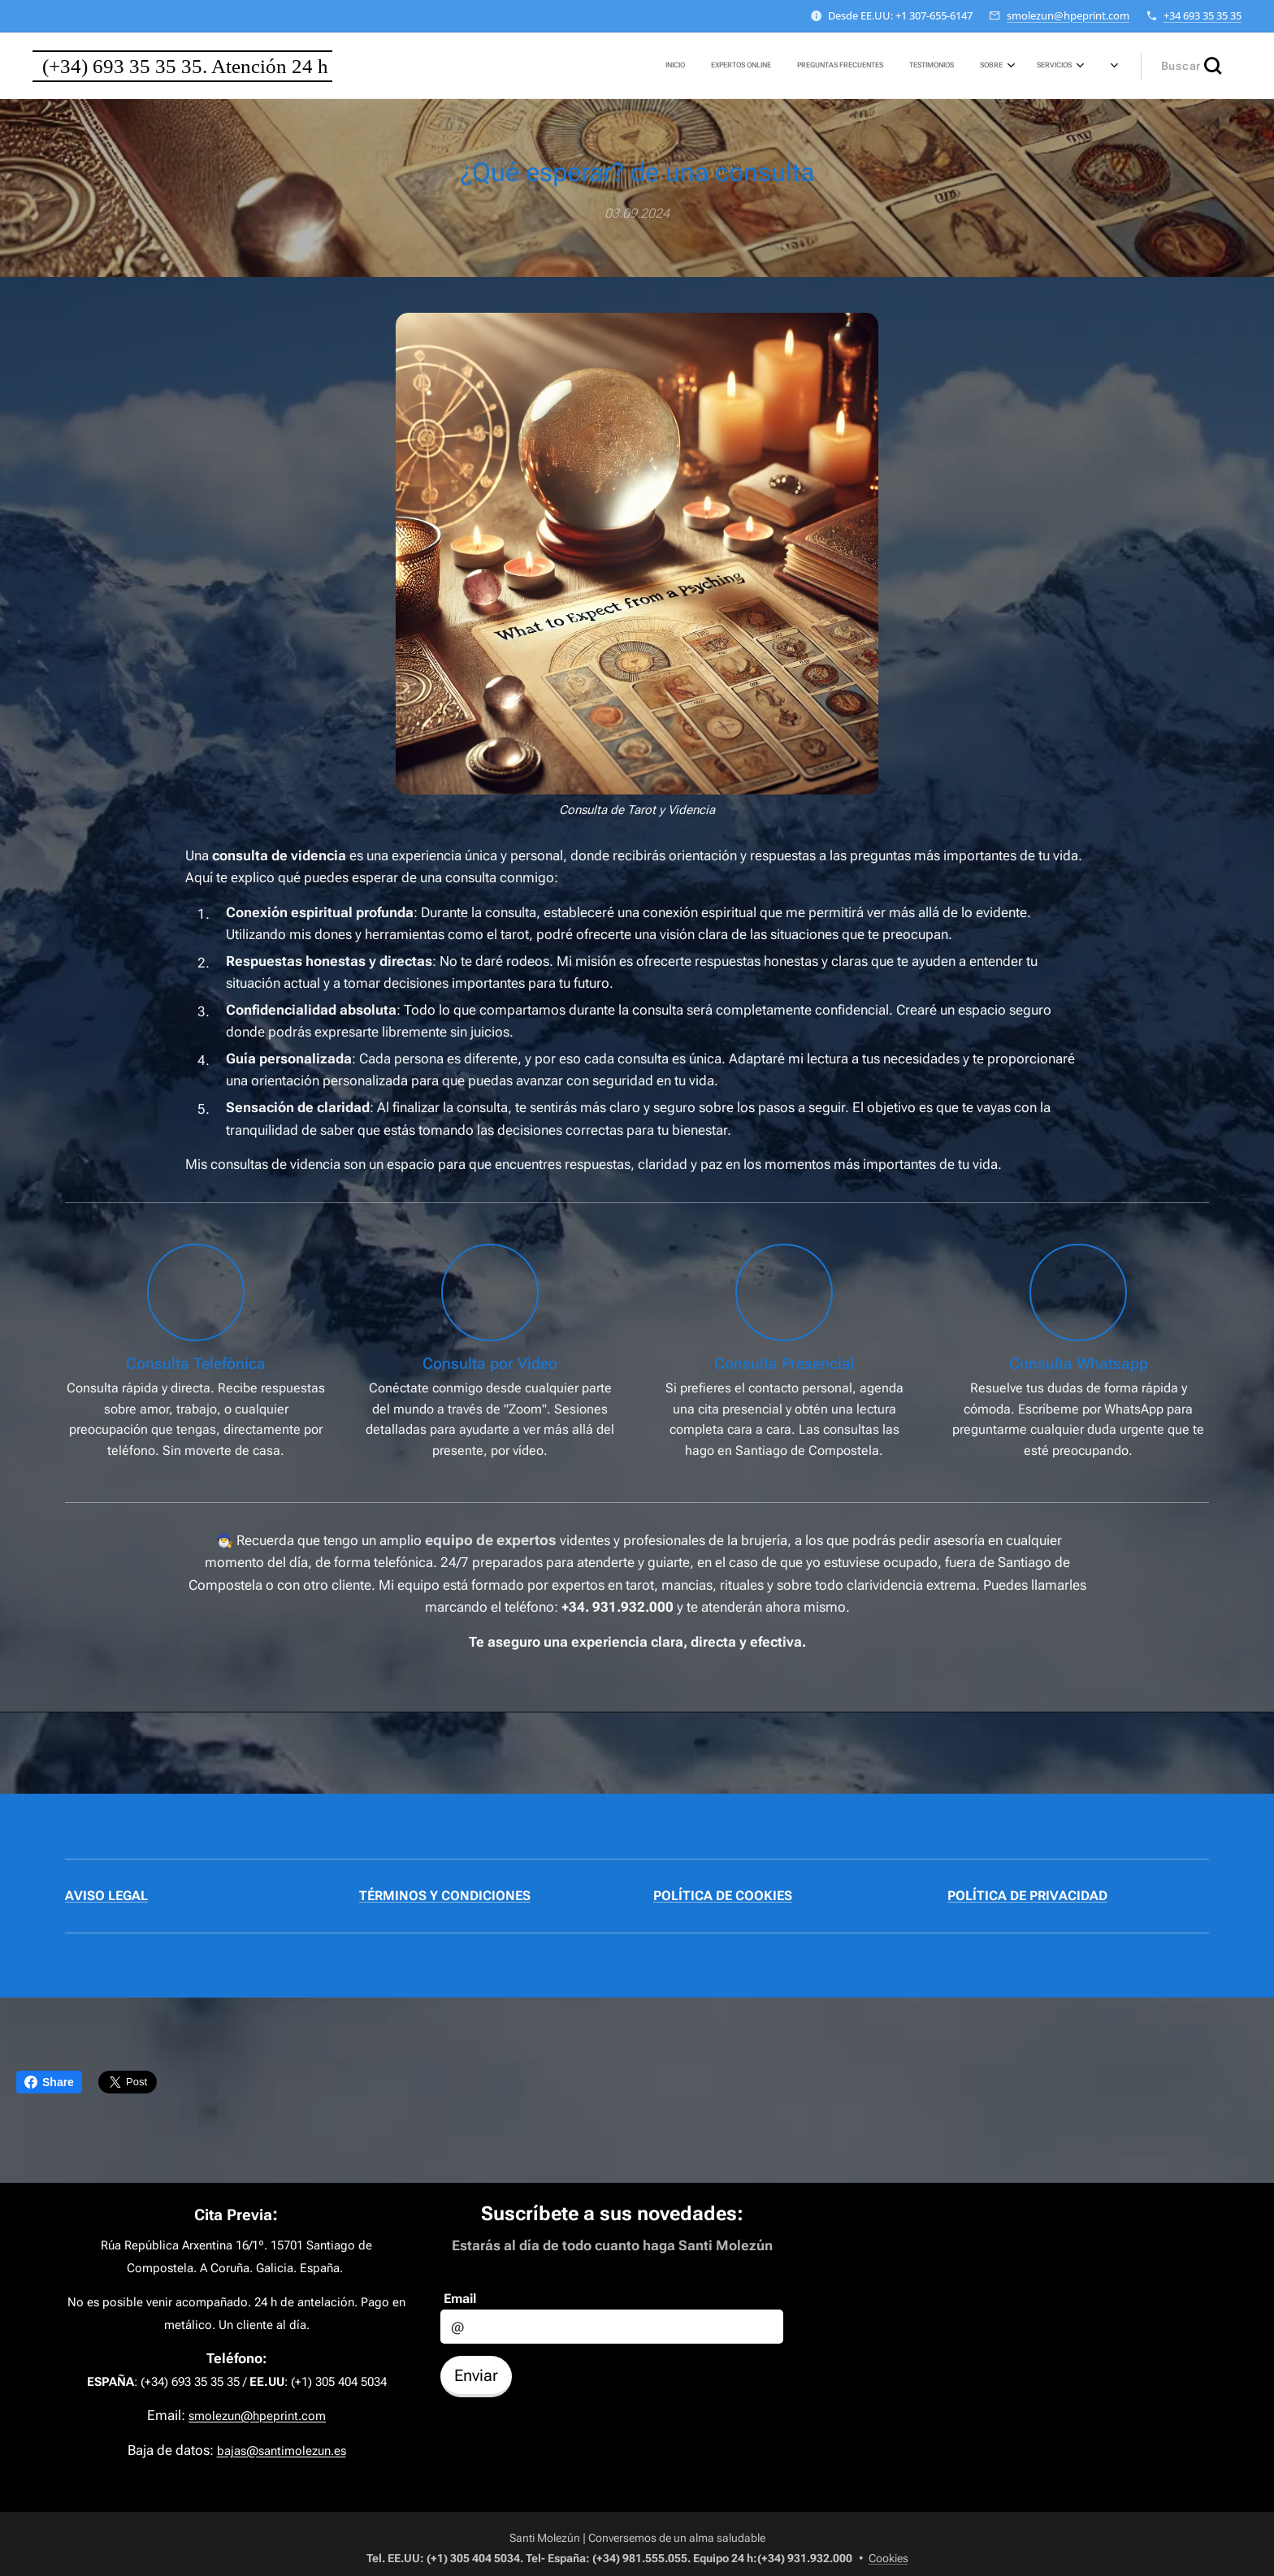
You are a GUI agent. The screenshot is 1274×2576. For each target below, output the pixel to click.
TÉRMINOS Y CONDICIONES (445, 1895)
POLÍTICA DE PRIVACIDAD (1027, 1895)
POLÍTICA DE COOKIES (722, 1895)
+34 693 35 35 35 (1203, 15)
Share (49, 2082)
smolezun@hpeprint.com (1068, 15)
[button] (1191, 65)
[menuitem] (904, 65)
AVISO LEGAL (106, 1895)
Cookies (888, 2558)
